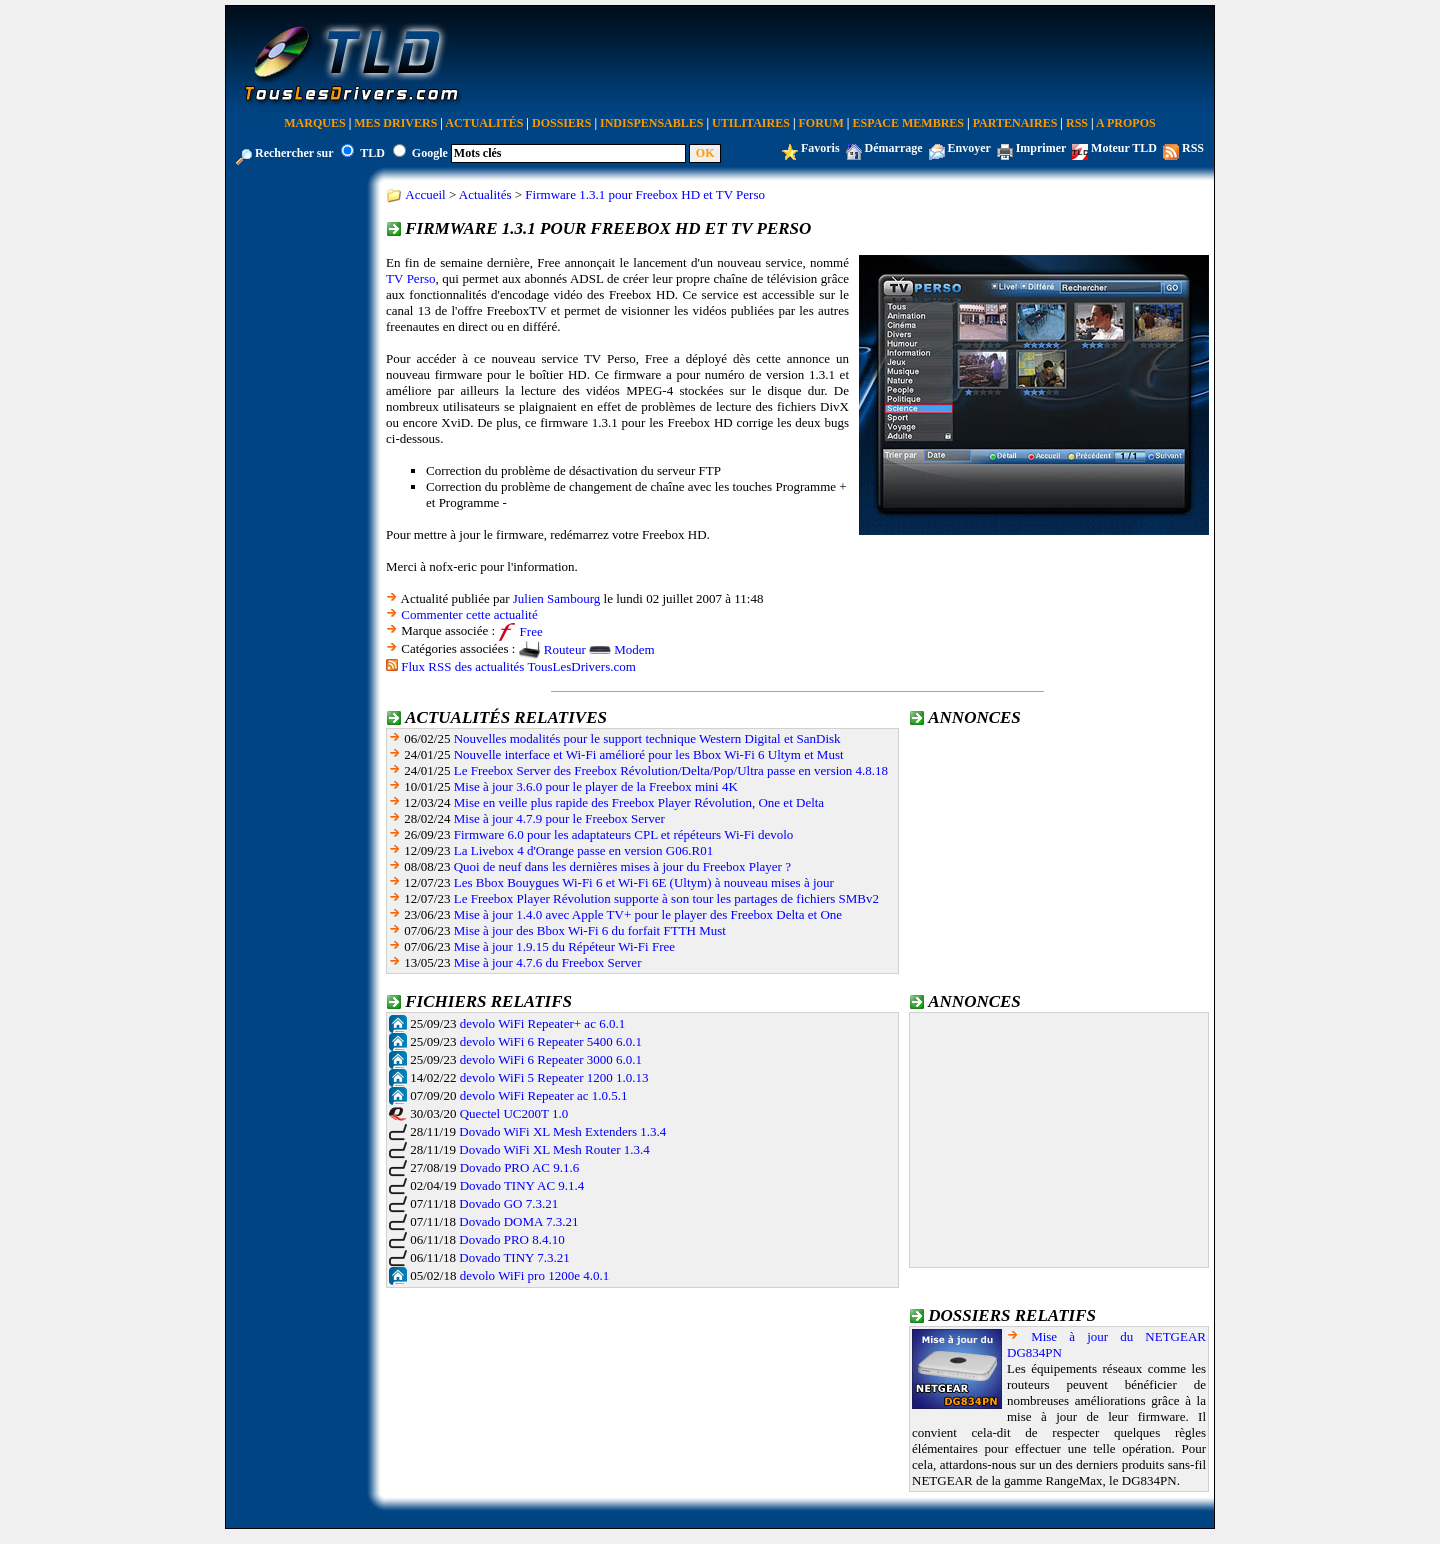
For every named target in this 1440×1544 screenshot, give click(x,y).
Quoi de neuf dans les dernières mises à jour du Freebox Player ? (622, 866)
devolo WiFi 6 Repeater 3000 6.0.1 (551, 1059)
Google (430, 153)
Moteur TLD (1124, 148)
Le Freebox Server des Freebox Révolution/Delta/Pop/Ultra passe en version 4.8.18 (671, 770)
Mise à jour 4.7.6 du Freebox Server (548, 962)
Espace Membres (908, 123)
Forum (821, 123)
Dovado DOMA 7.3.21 (518, 1221)
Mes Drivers (395, 123)
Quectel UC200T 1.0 (514, 1113)
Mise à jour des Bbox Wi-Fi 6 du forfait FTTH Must (590, 930)
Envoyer (969, 148)
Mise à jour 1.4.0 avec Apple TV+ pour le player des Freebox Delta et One (648, 914)
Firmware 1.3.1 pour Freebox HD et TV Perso (645, 194)
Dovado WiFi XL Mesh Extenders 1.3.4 (562, 1131)
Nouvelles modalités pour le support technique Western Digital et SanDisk (647, 738)
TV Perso (411, 278)
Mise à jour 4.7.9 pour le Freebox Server (559, 818)
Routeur (565, 649)
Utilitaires (751, 123)
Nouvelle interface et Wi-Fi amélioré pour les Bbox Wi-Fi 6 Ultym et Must (649, 754)
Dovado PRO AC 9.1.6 (520, 1167)
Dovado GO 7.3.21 (508, 1203)
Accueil (425, 194)
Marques (314, 123)
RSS (1077, 123)
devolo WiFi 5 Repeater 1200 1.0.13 (554, 1077)
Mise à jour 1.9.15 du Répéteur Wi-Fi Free (564, 946)
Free (531, 631)
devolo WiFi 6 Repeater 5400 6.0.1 (551, 1041)
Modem (634, 649)
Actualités (484, 123)
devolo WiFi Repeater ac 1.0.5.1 (544, 1095)
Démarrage (894, 148)
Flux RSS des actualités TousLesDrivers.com (518, 666)
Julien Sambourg (557, 598)
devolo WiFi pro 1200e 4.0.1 (534, 1275)
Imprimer (1041, 148)
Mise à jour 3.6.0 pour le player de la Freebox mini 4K (596, 786)
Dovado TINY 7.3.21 (514, 1257)
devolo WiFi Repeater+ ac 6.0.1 (542, 1023)
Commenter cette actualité (469, 614)
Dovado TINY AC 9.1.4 (522, 1185)
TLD (372, 153)
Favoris (820, 148)
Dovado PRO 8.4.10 (511, 1239)
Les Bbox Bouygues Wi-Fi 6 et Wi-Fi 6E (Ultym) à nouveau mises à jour (644, 882)
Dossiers (561, 123)
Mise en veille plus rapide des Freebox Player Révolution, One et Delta (639, 802)
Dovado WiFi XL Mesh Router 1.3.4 (554, 1149)
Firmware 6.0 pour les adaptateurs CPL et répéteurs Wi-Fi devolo (624, 834)
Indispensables (651, 123)
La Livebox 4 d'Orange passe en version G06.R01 (583, 850)
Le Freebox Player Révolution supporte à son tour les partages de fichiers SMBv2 (666, 898)
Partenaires (1015, 123)
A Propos (1126, 123)
